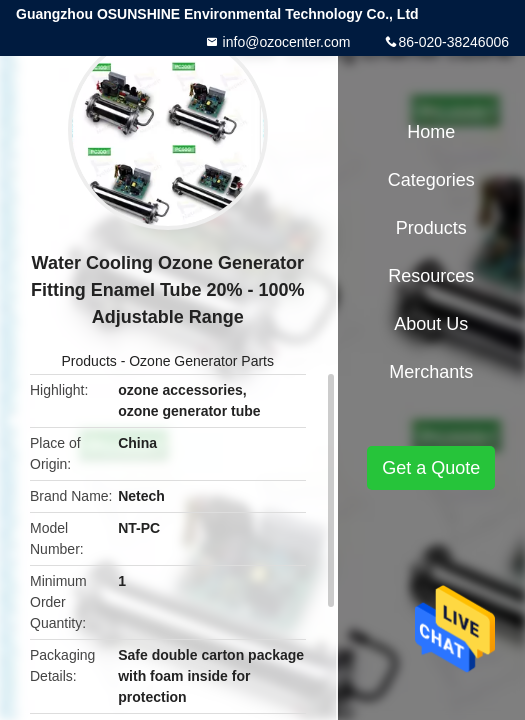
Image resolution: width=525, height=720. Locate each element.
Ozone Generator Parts (201, 361)
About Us (431, 324)
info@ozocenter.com (285, 42)
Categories (431, 180)
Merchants (431, 372)
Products (89, 361)
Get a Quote (431, 468)
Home (431, 132)
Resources (431, 276)
